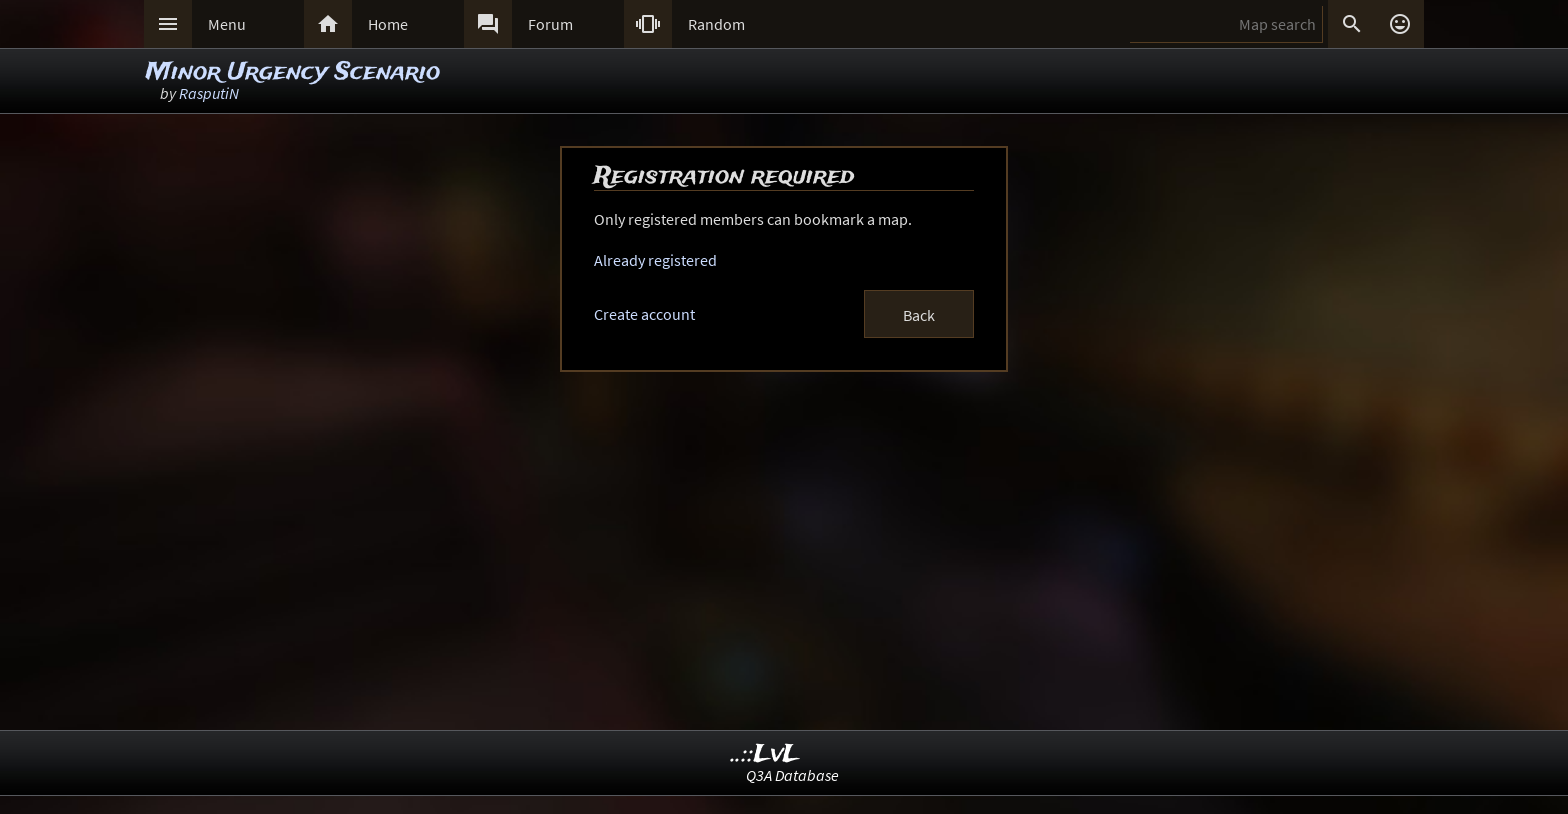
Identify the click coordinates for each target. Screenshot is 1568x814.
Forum (550, 24)
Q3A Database (792, 775)
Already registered (655, 260)
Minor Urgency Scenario (293, 72)
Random (716, 24)
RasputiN (209, 93)
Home (388, 24)
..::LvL (765, 754)
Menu (227, 24)
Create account (644, 314)
